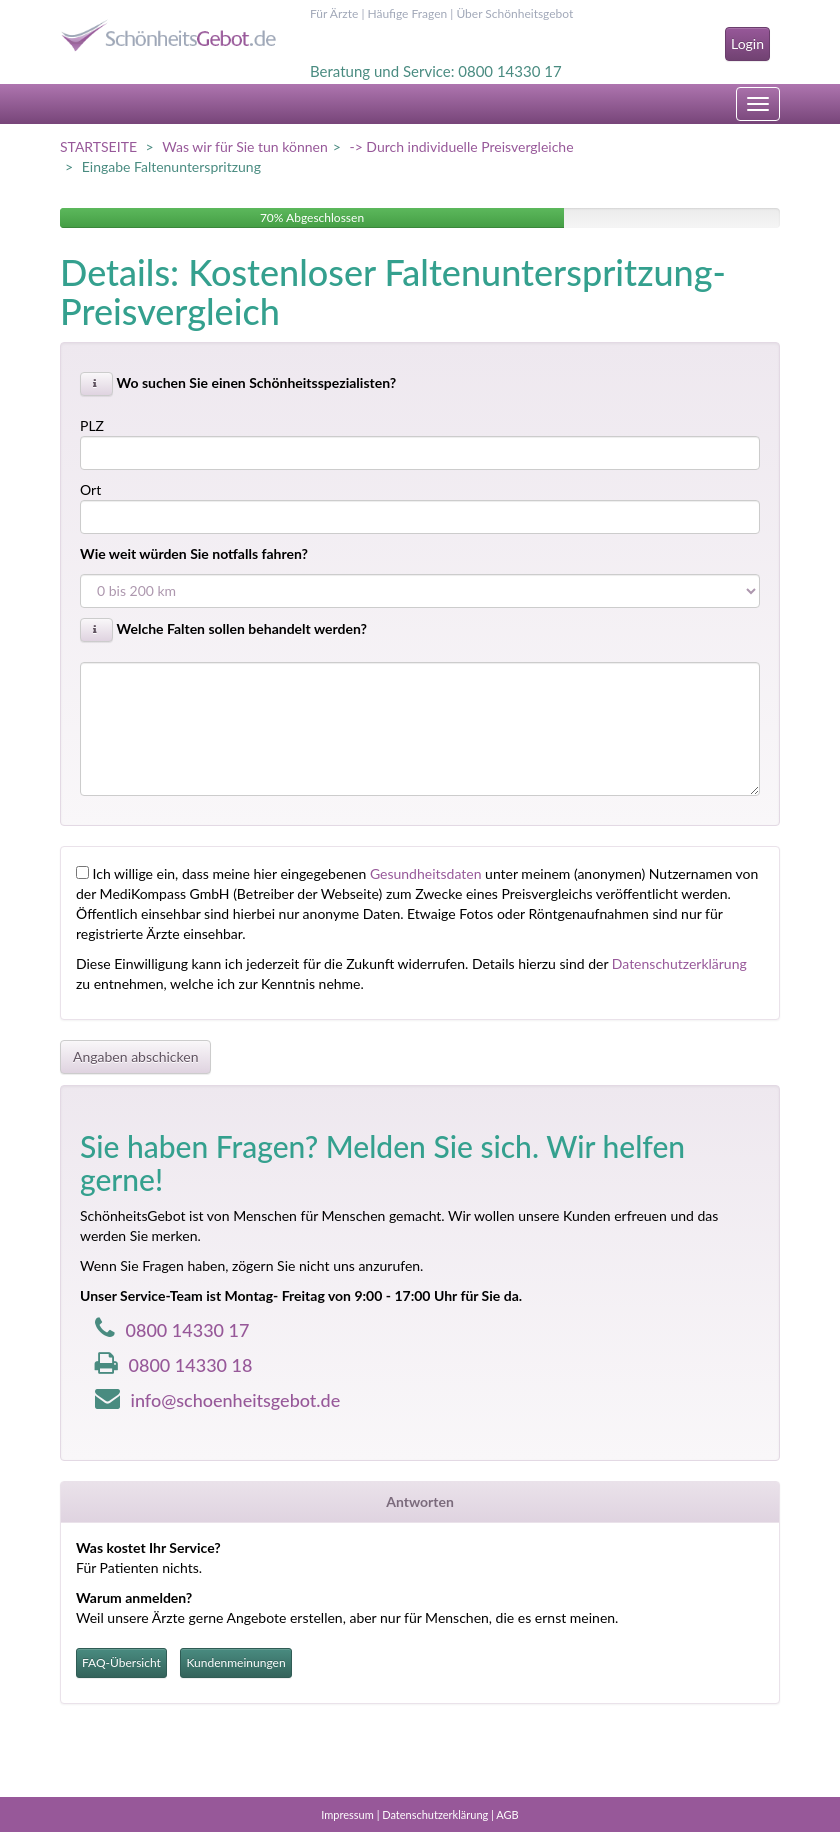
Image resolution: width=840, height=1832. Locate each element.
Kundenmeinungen (235, 1662)
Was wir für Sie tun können (244, 146)
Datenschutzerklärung (679, 963)
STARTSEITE (98, 146)
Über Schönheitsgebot (514, 13)
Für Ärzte (334, 13)
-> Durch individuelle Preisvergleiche (461, 146)
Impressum (347, 1814)
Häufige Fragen (407, 13)
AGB (507, 1814)
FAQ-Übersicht (121, 1662)
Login (747, 43)
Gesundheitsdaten (426, 873)
